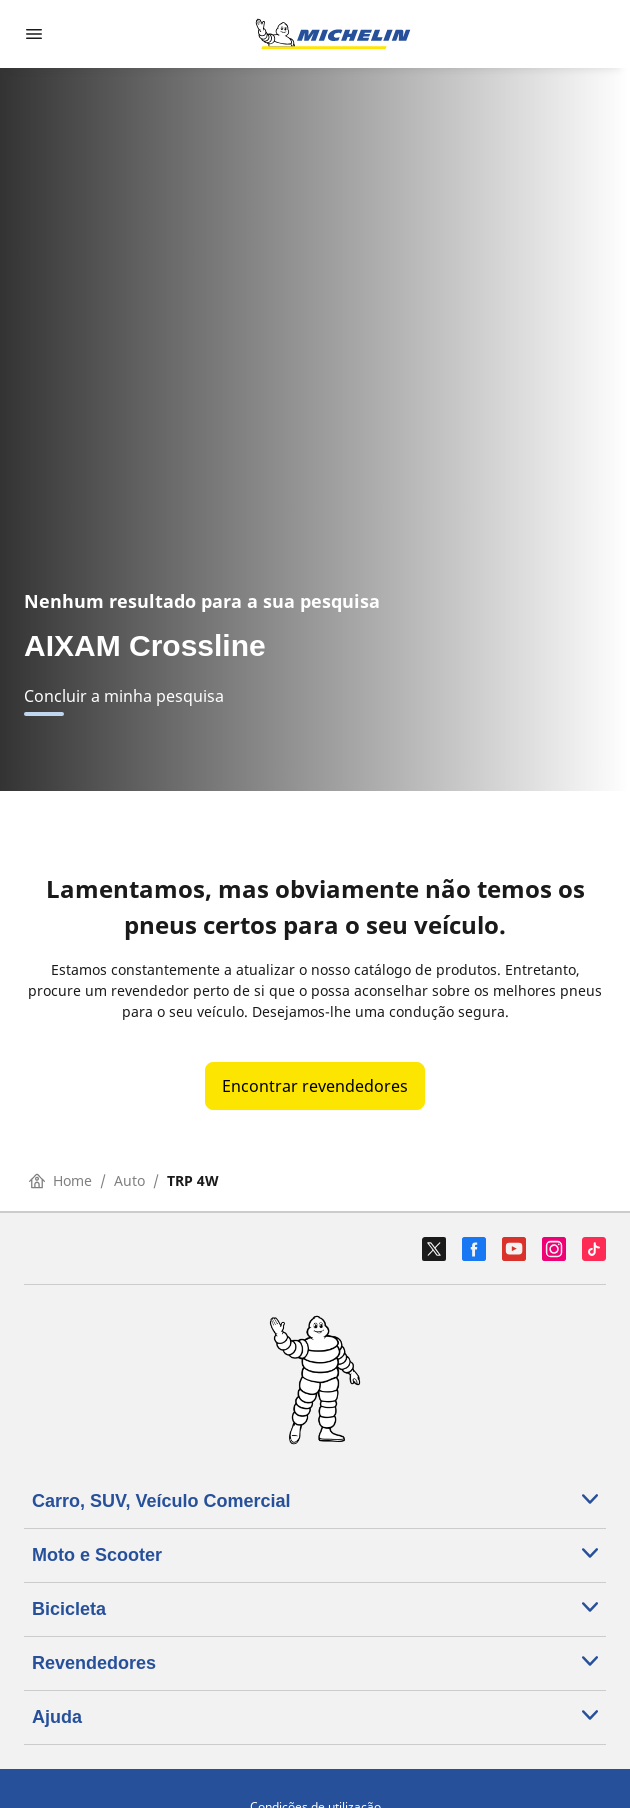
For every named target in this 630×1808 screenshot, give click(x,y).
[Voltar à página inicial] (333, 34)
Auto (129, 1180)
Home (60, 1180)
